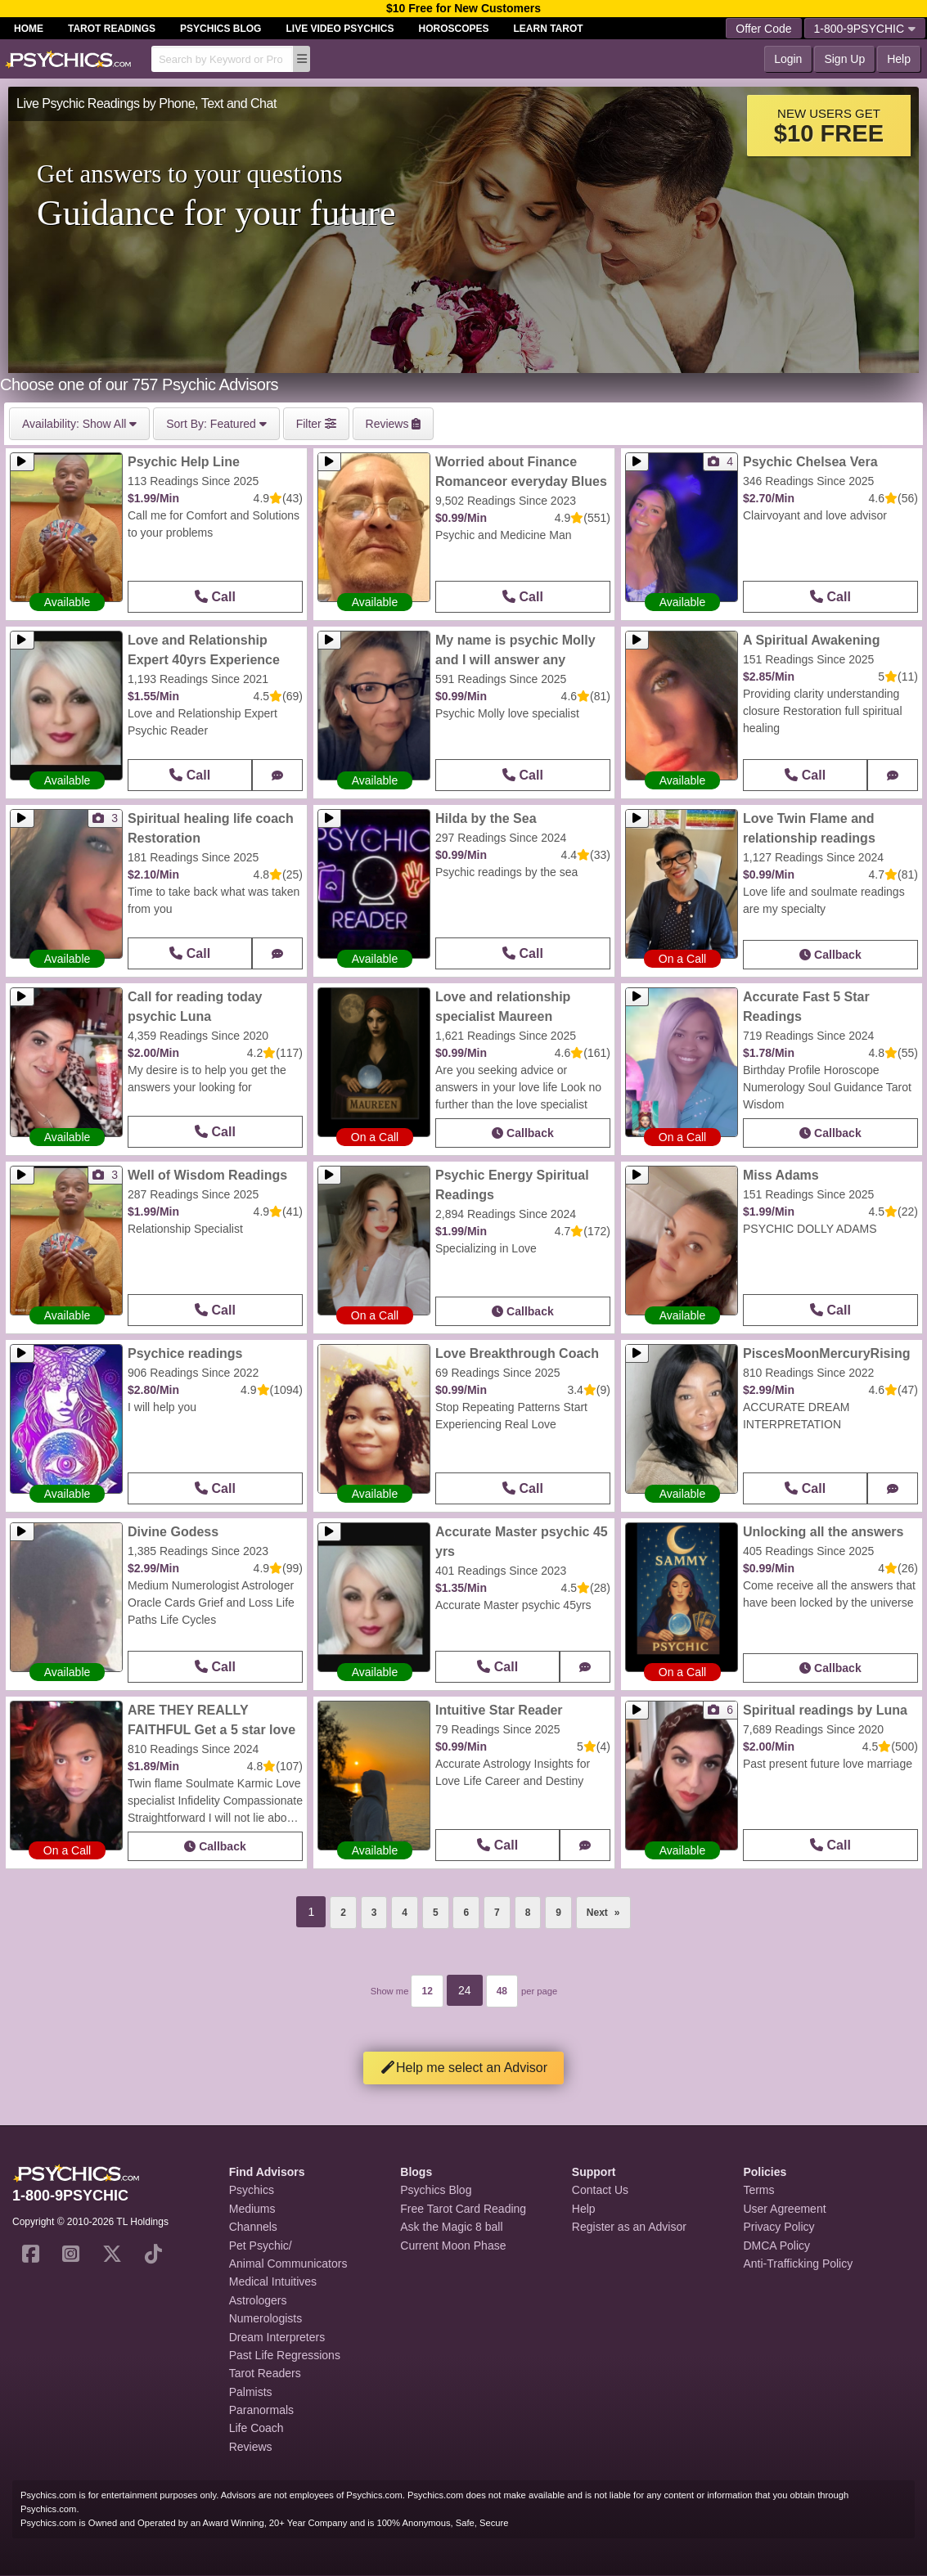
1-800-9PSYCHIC (865, 28)
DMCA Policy (776, 2245)
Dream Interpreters (277, 2337)
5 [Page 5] (436, 1912)
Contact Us (600, 2189)
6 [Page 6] (466, 1912)
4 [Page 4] (404, 1912)
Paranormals (261, 2409)
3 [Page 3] (374, 1912)
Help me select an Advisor (463, 2068)
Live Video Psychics (340, 28)
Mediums (252, 2208)
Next (609, 1907)
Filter (316, 423)
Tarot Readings (111, 28)
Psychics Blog (220, 28)
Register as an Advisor (629, 2226)
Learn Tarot (548, 28)
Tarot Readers (265, 2373)
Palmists (250, 2391)
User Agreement (784, 2208)
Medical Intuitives (273, 2281)
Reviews (250, 2446)
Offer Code (763, 28)
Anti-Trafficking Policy (798, 2263)
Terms (758, 2189)
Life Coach (256, 2427)
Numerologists (265, 2318)
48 (502, 1991)
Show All (79, 423)
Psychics (251, 2189)
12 (426, 1991)
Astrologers (258, 2300)
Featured (216, 423)
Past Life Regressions (284, 2355)
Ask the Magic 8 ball (451, 2226)
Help (899, 58)
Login (788, 58)
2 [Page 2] (343, 1912)
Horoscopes (454, 28)
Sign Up (844, 58)
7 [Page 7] (497, 1912)
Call (215, 597)
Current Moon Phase (453, 2245)
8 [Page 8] (528, 1912)
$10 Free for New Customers (463, 8)
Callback (830, 954)
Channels (253, 2226)
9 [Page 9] (558, 1912)
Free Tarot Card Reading (463, 2208)
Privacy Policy (778, 2226)
